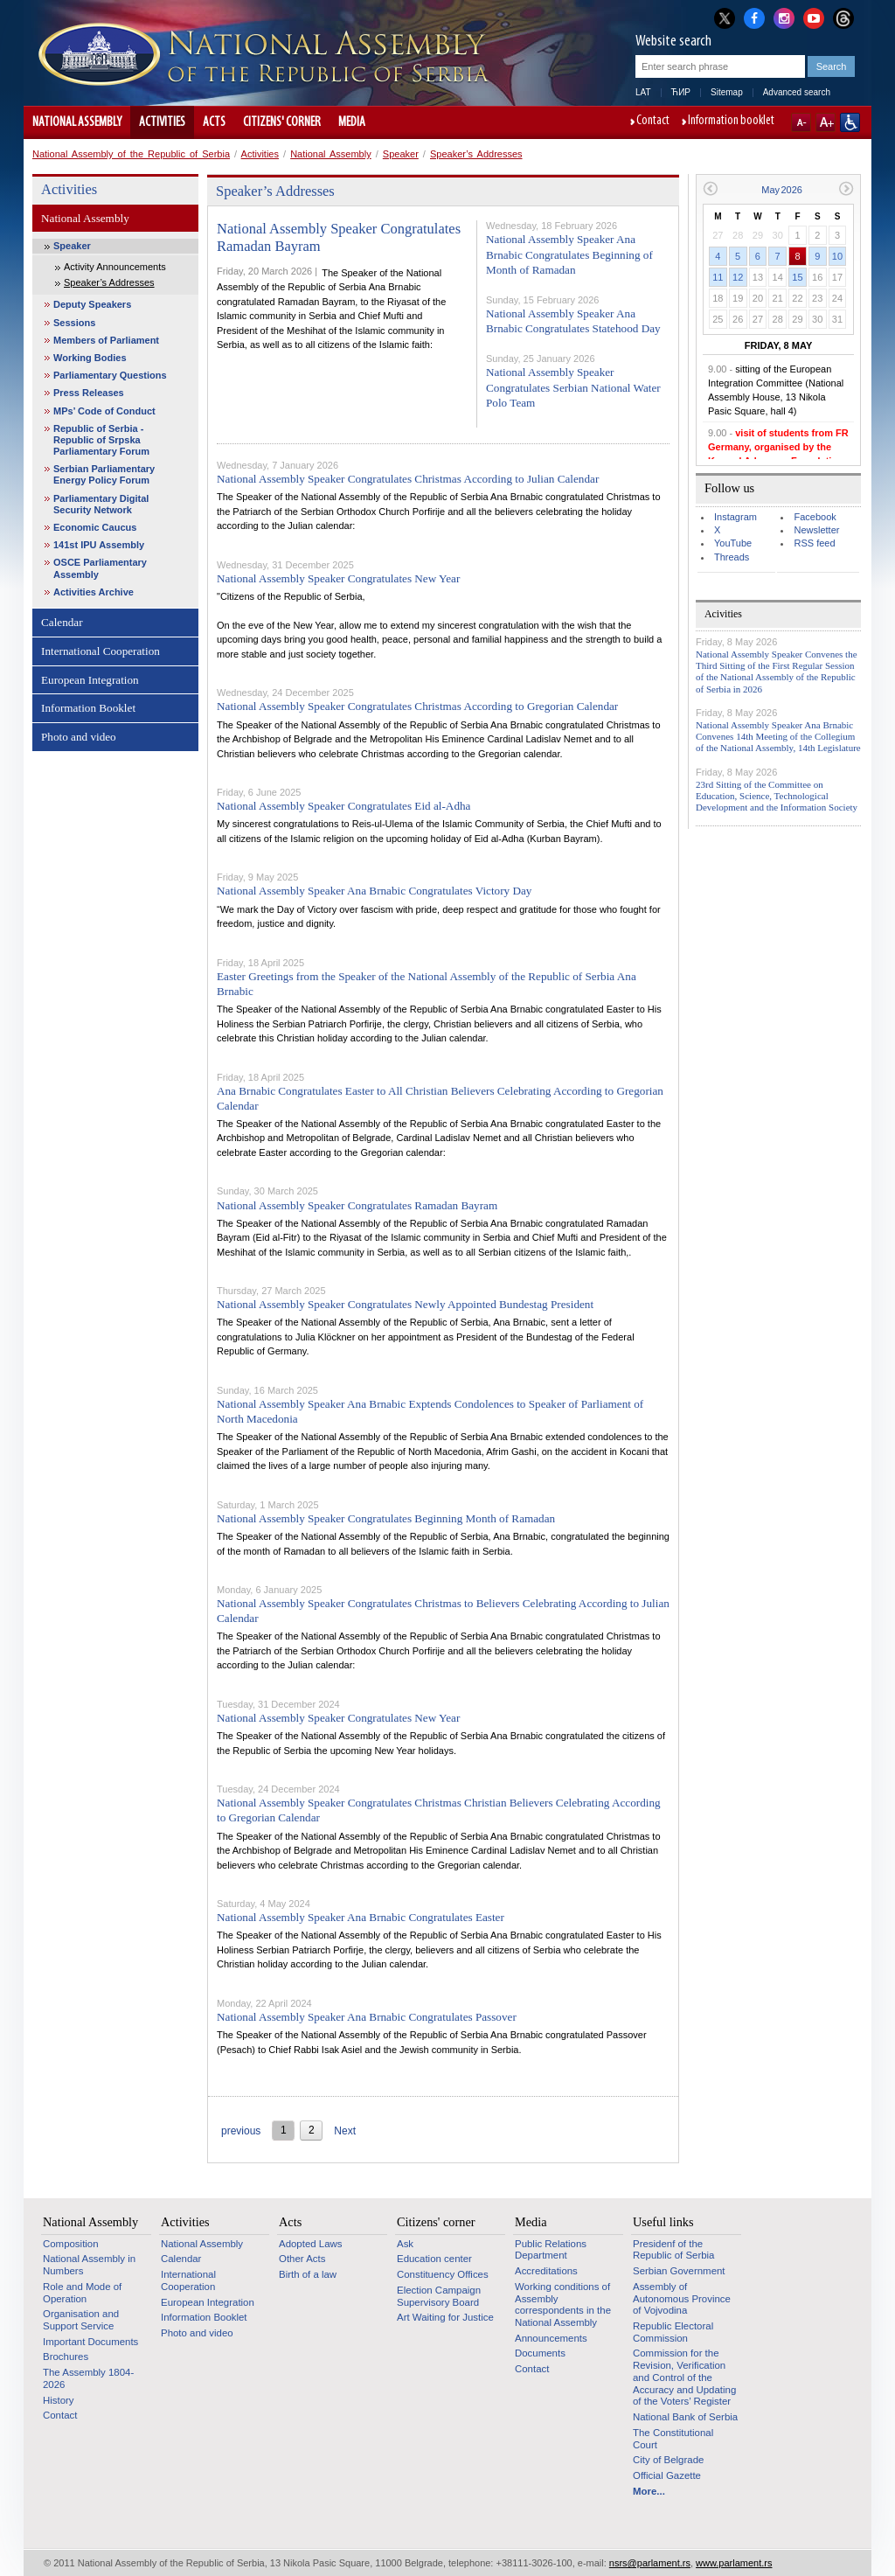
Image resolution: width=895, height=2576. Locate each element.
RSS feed (814, 543)
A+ (825, 122)
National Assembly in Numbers (89, 2264)
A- (801, 122)
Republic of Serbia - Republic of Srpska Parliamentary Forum (101, 439)
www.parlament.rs (734, 2563)
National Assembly (76, 122)
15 (797, 277)
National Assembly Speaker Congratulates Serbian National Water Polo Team (573, 387)
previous (240, 2131)
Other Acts (302, 2258)
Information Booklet (88, 707)
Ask (405, 2243)
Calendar (62, 622)
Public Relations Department (550, 2249)
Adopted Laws (311, 2243)
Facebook (815, 517)
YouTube (733, 543)
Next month (846, 188)
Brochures (65, 2356)
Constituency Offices (443, 2274)
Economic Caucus (94, 527)
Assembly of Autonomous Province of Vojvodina (682, 2298)
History (58, 2400)
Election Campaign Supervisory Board (439, 2296)
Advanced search (796, 92)
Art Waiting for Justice (445, 2317)
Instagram (735, 517)
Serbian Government (679, 2271)
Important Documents (90, 2341)
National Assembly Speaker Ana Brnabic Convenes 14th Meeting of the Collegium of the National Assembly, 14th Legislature (778, 736)
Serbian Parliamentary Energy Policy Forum (104, 474)
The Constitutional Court (673, 2438)
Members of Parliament (106, 340)
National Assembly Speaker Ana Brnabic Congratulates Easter (360, 1917)
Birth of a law (307, 2274)
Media (351, 122)
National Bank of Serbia (685, 2417)
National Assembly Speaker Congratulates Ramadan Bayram (357, 1205)
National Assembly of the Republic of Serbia (131, 154)
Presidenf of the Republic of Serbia (673, 2249)
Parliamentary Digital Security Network (101, 504)
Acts (214, 122)
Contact (653, 121)
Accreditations (546, 2271)
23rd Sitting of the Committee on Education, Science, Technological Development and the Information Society (776, 795)
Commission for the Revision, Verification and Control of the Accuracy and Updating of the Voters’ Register (684, 2377)
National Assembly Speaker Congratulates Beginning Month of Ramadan (386, 1518)
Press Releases (88, 392)
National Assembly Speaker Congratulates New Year (338, 578)
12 (737, 277)
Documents (540, 2353)
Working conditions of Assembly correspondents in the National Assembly (563, 2304)
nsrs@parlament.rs (649, 2563)
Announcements (551, 2338)
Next (345, 2131)
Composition (71, 2243)
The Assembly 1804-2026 (88, 2378)
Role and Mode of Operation (82, 2292)
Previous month (710, 188)
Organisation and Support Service (81, 2319)
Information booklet (731, 121)
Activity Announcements (115, 266)
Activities (162, 122)
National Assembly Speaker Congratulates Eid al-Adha (343, 805)
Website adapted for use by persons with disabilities (850, 122)
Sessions (74, 322)
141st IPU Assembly (98, 545)
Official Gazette (667, 2475)
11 (717, 277)
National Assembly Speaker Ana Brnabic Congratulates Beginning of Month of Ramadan (569, 254)
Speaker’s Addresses (476, 154)
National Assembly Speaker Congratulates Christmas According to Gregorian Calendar (417, 706)
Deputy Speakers (92, 304)
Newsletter (816, 530)
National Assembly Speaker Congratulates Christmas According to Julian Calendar (408, 478)
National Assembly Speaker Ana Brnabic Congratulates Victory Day (374, 890)
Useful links (663, 2222)
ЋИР (680, 92)
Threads (731, 557)
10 (837, 256)
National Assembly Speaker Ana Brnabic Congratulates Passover (367, 2016)
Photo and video (78, 736)
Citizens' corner (282, 122)
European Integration (90, 679)
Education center (434, 2258)
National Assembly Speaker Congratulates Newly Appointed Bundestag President (405, 1304)
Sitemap (727, 92)
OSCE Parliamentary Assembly (100, 568)
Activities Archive (93, 592)
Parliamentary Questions (110, 375)
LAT (643, 92)
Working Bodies (90, 357)
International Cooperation (100, 651)
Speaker (401, 154)
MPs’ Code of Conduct (104, 411)
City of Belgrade (668, 2459)
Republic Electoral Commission (673, 2332)
